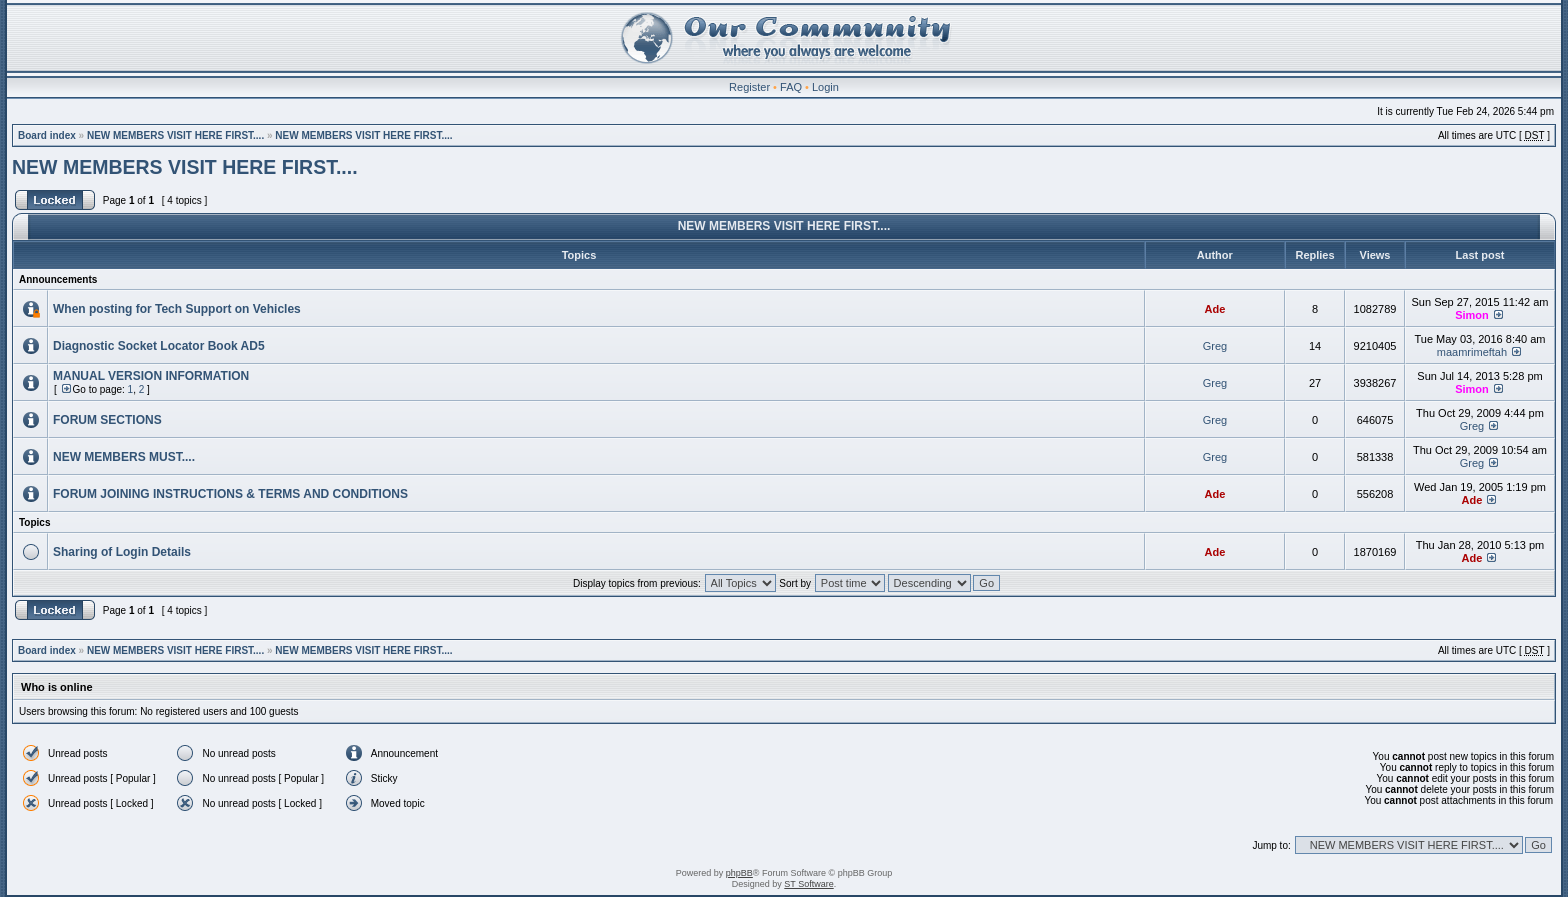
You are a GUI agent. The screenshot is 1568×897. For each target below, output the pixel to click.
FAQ (791, 87)
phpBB (739, 873)
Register (749, 87)
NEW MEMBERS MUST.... (124, 457)
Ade (1215, 309)
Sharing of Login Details (122, 552)
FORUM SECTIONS (107, 420)
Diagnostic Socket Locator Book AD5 (159, 346)
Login (825, 87)
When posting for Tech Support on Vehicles (177, 309)
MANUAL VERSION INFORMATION (151, 376)
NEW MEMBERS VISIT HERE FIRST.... (175, 135)
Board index (47, 135)
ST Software (808, 884)
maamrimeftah (1472, 352)
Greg (1215, 346)
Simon (1472, 315)
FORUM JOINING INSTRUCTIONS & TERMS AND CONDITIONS (230, 494)
